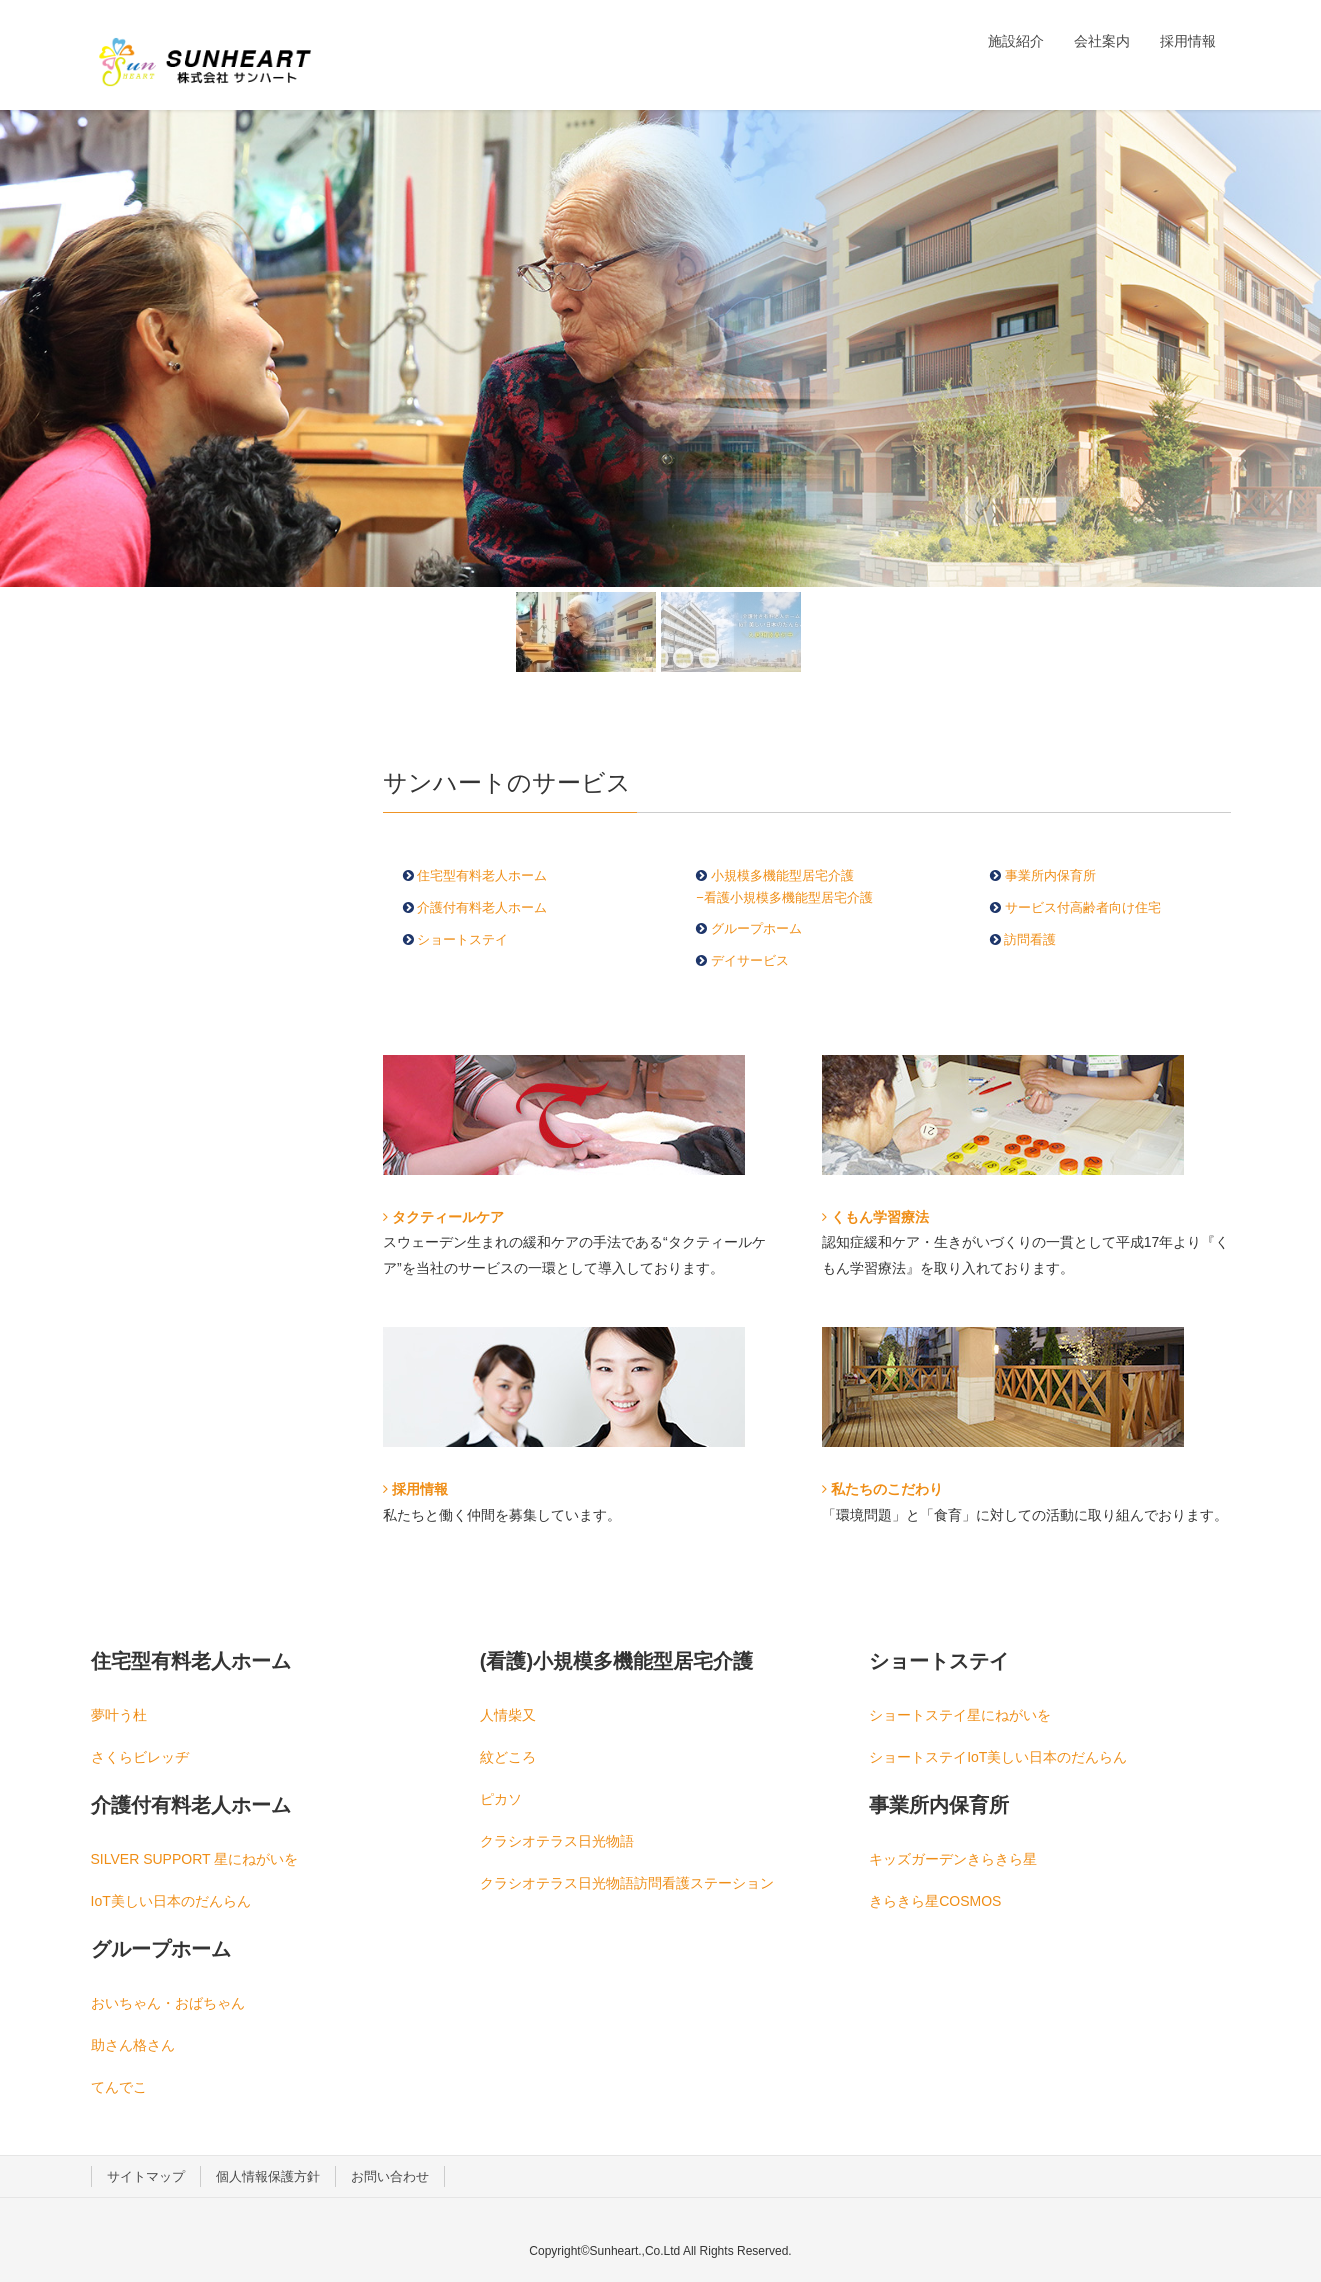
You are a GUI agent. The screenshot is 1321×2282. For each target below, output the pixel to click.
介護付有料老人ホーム (482, 907)
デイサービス (750, 960)
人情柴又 (508, 1715)
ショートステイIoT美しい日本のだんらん (998, 1757)
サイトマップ (146, 2176)
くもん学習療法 (875, 1217)
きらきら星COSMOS (935, 1901)
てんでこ (119, 2087)
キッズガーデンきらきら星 (953, 1859)
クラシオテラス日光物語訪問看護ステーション (627, 1883)
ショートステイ (462, 939)
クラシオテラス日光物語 (557, 1841)
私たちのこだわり (882, 1489)
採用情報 (415, 1489)
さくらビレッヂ (140, 1757)
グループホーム (756, 928)
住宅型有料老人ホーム (482, 875)
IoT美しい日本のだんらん (171, 1901)
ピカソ (501, 1799)
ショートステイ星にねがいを (960, 1715)
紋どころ (508, 1757)
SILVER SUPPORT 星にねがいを (195, 1859)
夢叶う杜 (119, 1715)
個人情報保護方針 (268, 2176)
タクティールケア (443, 1217)
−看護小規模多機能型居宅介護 (784, 897)
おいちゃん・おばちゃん (168, 2003)
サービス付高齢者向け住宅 (1081, 907)
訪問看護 (1028, 939)
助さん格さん (133, 2045)
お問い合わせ (390, 2176)
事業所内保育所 (1050, 875)
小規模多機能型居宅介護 (782, 875)
